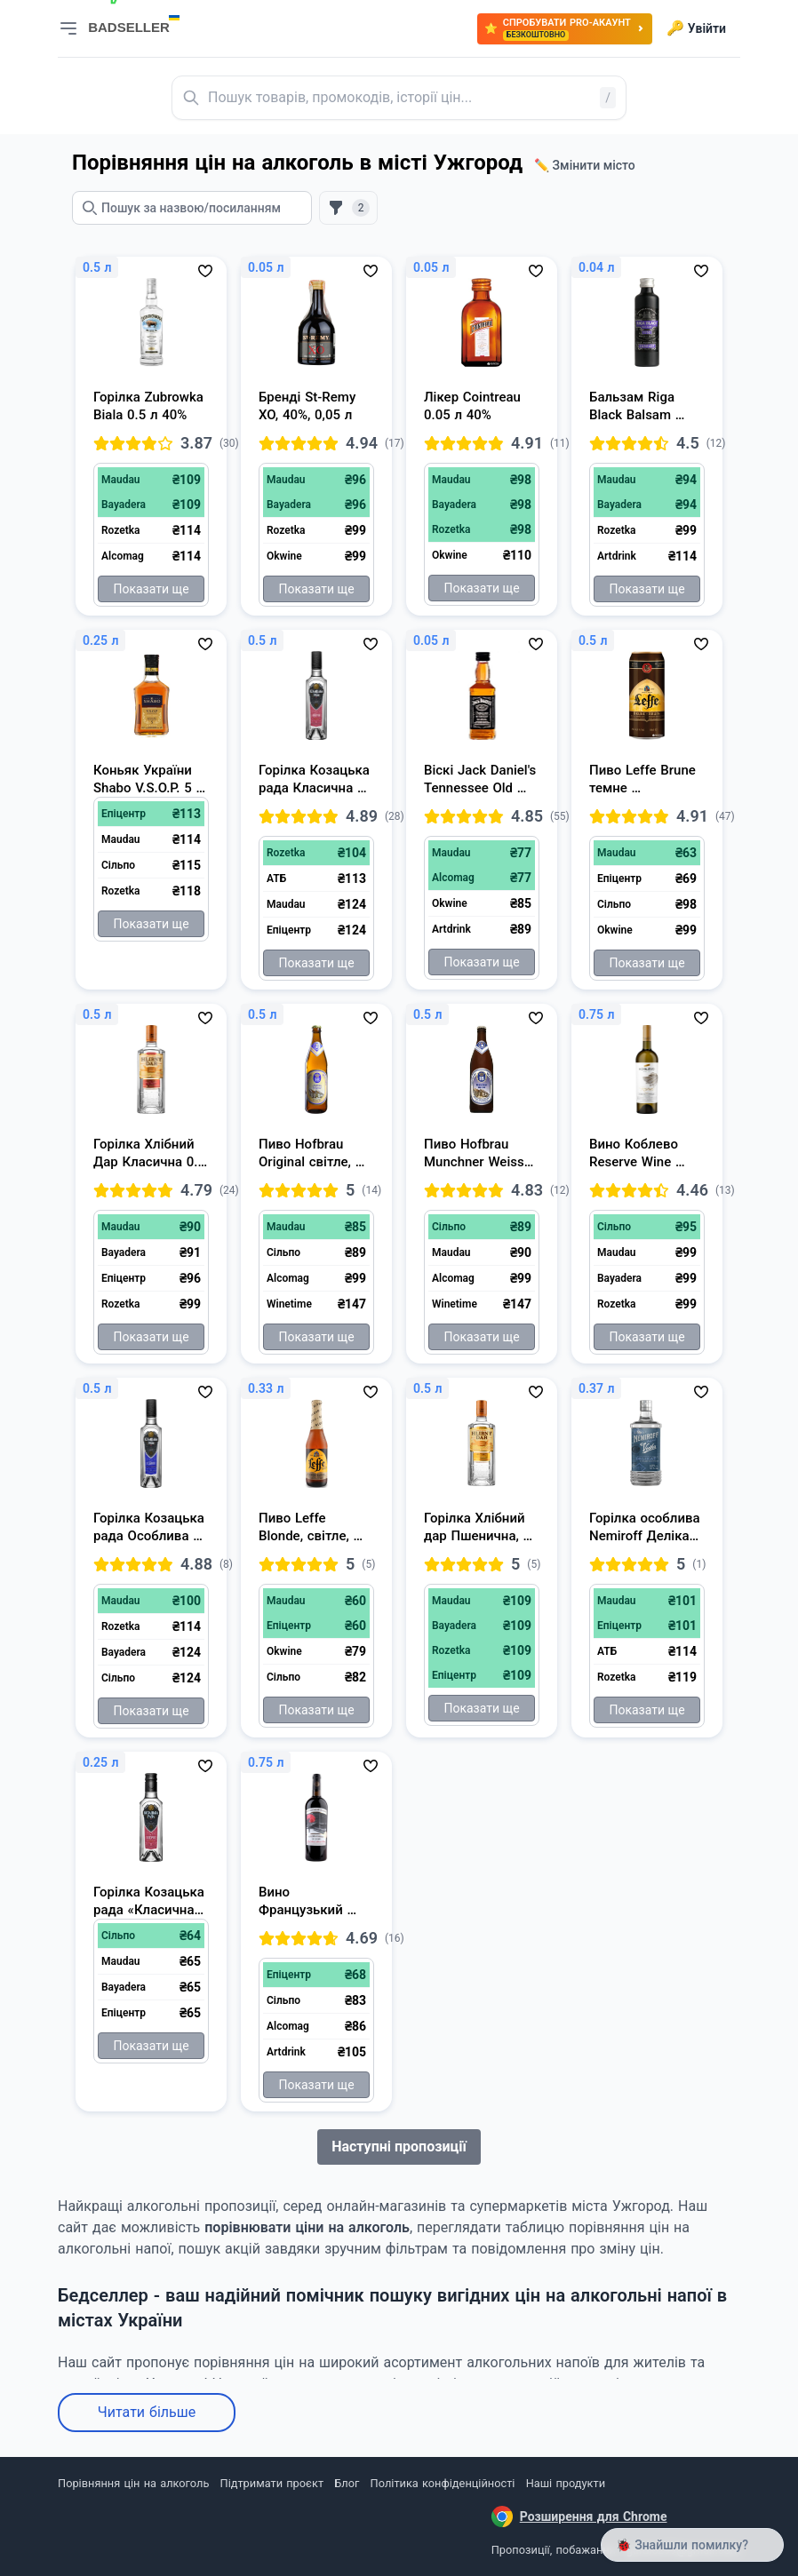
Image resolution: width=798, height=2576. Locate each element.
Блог (346, 2483)
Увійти (696, 28)
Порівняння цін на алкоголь (133, 2483)
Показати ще (150, 589)
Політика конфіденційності (443, 2483)
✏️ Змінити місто (584, 165)
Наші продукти (565, 2483)
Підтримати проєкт (271, 2483)
